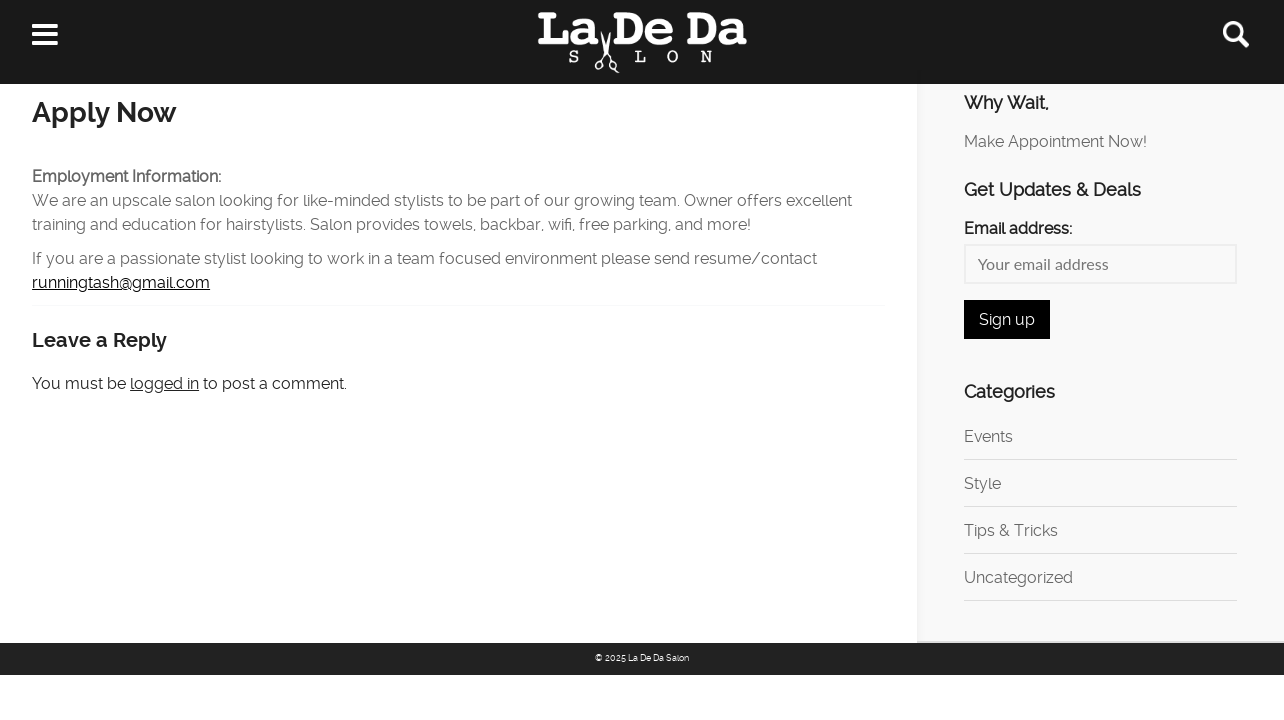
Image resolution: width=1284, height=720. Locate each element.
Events (988, 436)
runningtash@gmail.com (121, 282)
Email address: (1018, 228)
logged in (164, 383)
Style (982, 483)
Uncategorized (1018, 577)
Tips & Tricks (1011, 530)
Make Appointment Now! (1055, 141)
